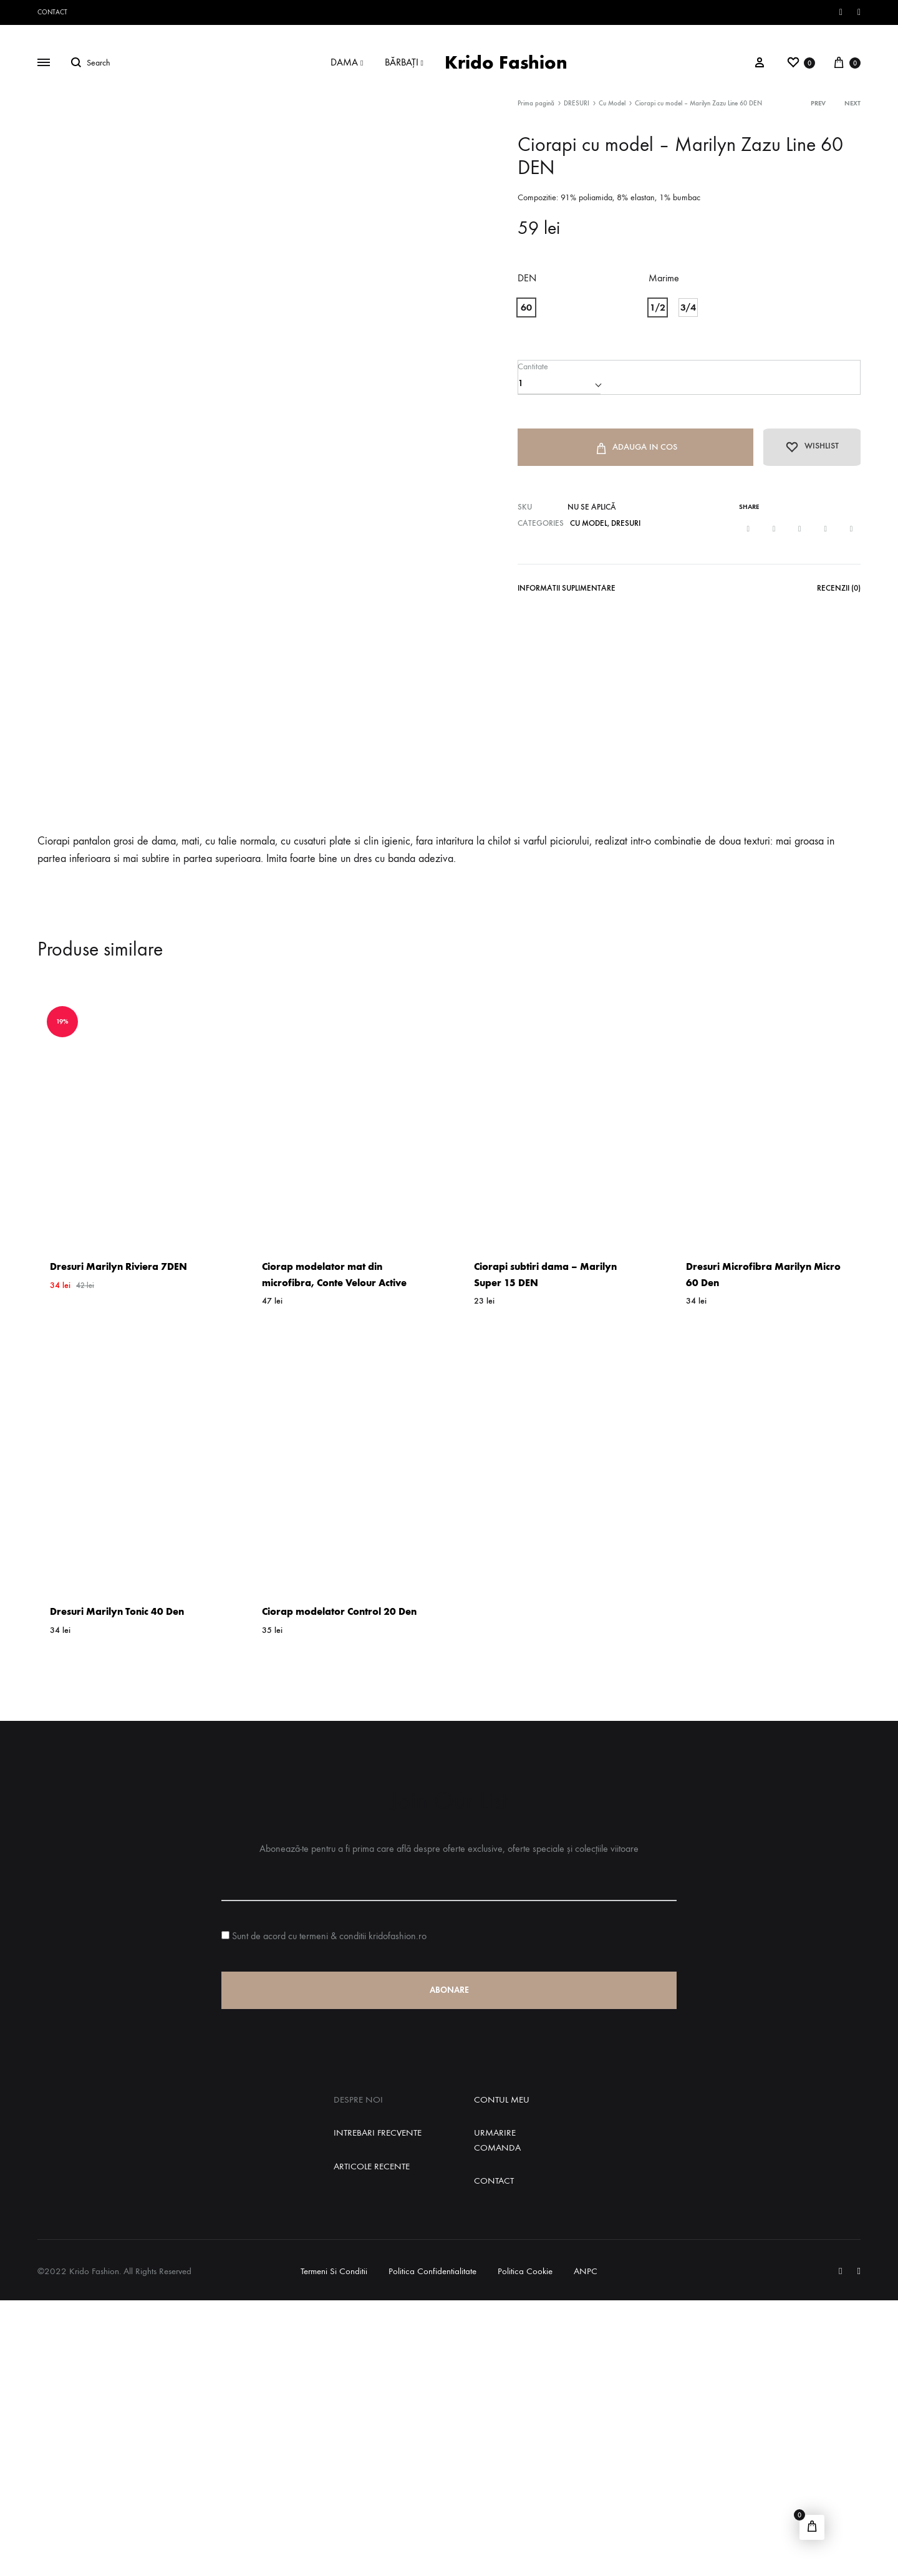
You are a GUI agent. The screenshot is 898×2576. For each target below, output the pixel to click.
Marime (664, 278)
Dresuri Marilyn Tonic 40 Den (117, 1887)
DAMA (347, 62)
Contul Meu (501, 2375)
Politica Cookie (525, 2546)
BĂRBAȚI (404, 62)
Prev (818, 103)
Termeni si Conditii (334, 2546)
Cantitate (532, 366)
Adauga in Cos (632, 449)
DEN (527, 278)
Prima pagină (536, 103)
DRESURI (576, 103)
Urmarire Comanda (497, 2415)
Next (852, 103)
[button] (526, 307)
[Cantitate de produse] (559, 383)
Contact (52, 12)
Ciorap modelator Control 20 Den (339, 1887)
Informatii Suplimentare (567, 589)
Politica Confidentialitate (432, 2546)
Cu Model (612, 103)
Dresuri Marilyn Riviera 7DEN (118, 1541)
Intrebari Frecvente (378, 2408)
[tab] (567, 592)
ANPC (585, 2546)
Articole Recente (372, 2441)
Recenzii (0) (839, 589)
